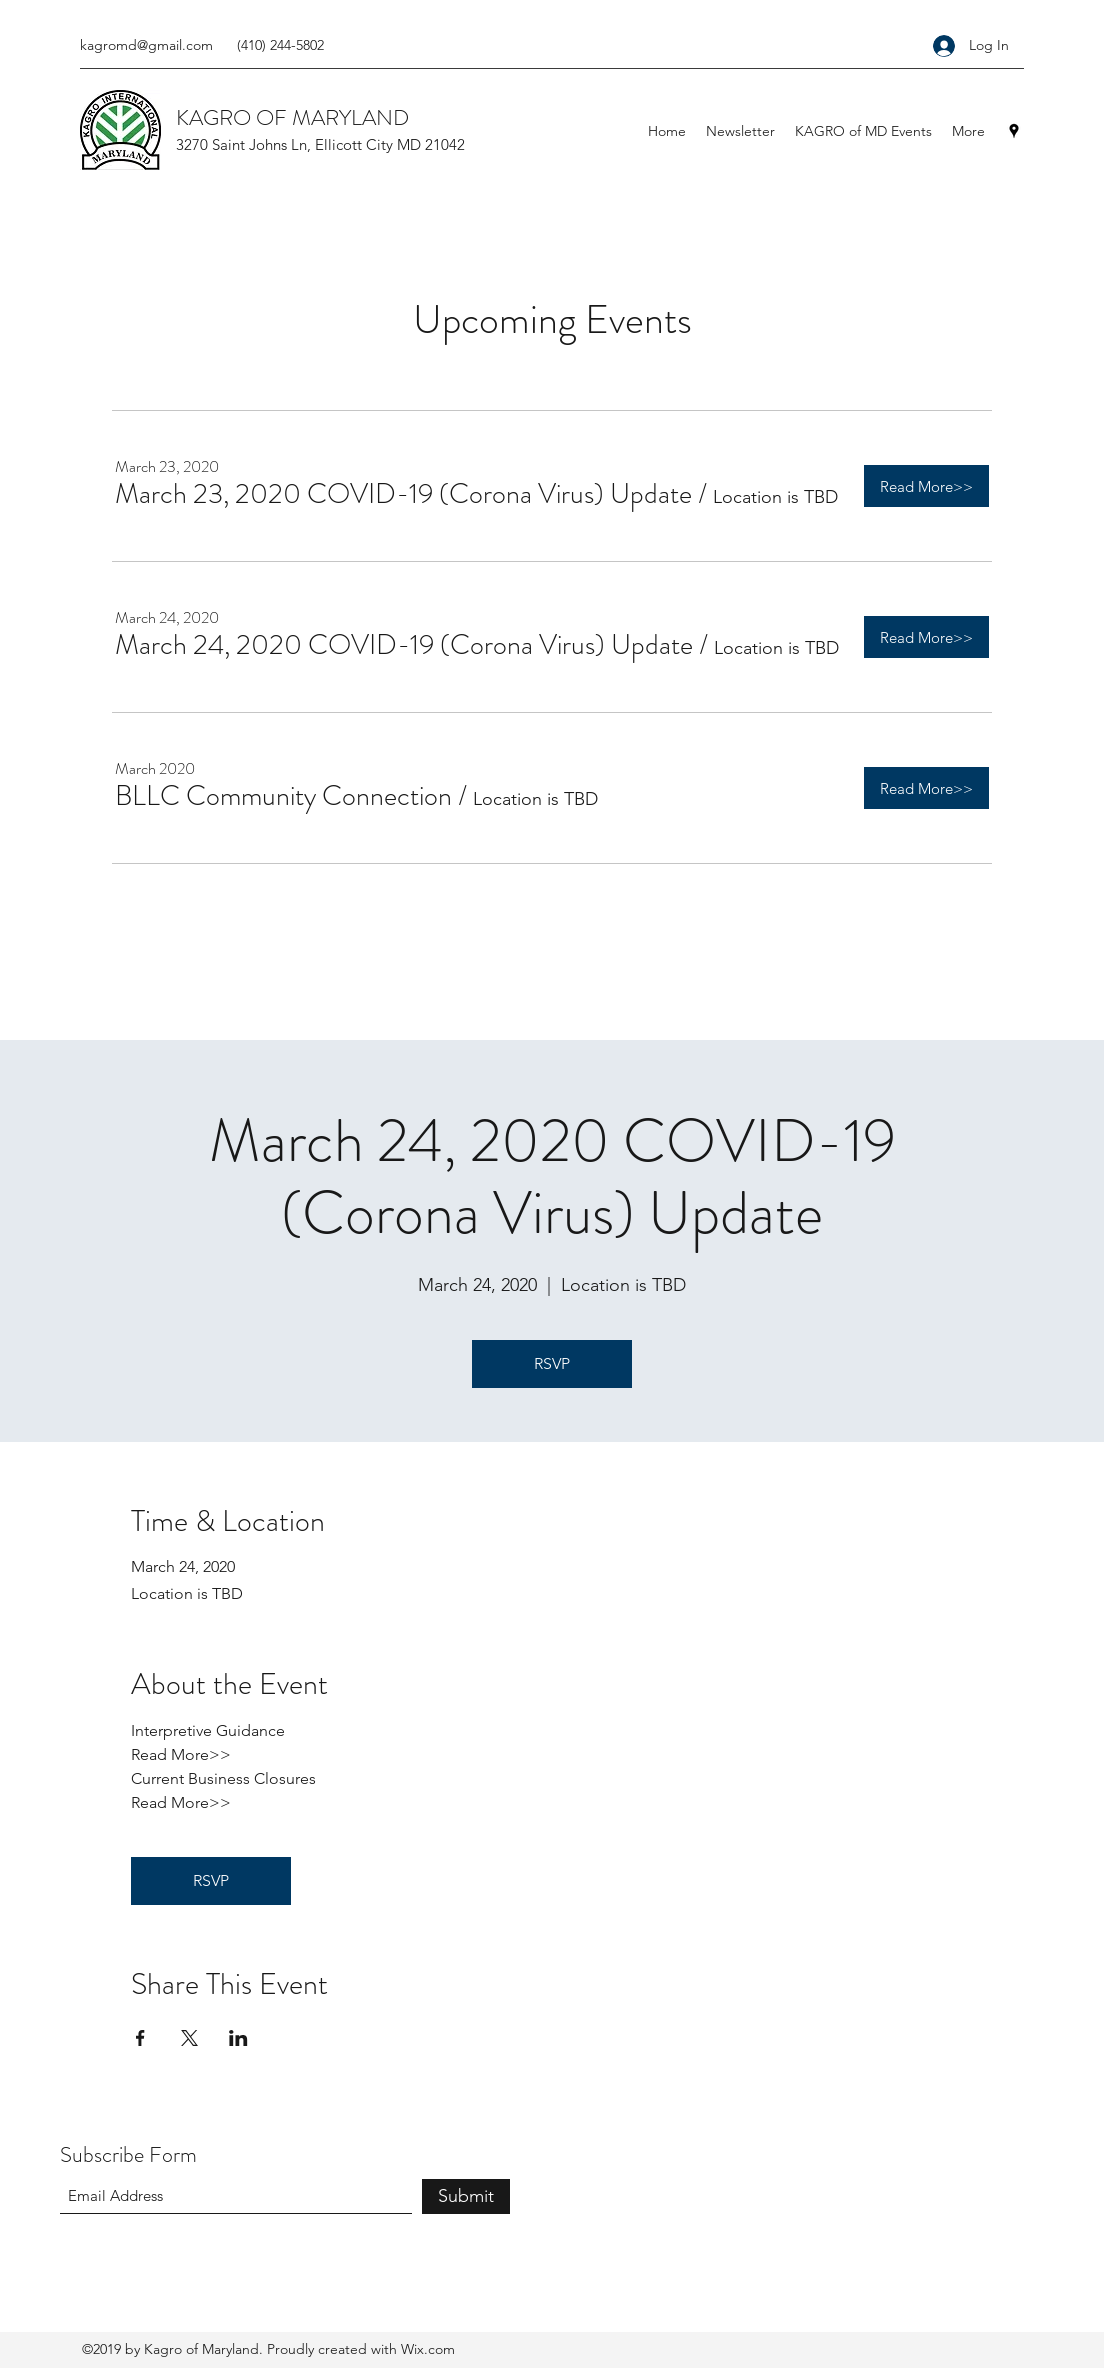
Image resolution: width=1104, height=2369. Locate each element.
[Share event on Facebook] (140, 2038)
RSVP (552, 1363)
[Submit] (466, 2196)
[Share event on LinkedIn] (238, 2038)
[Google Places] (1014, 131)
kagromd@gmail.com (146, 45)
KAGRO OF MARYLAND (292, 117)
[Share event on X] (189, 2038)
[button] (403, 494)
